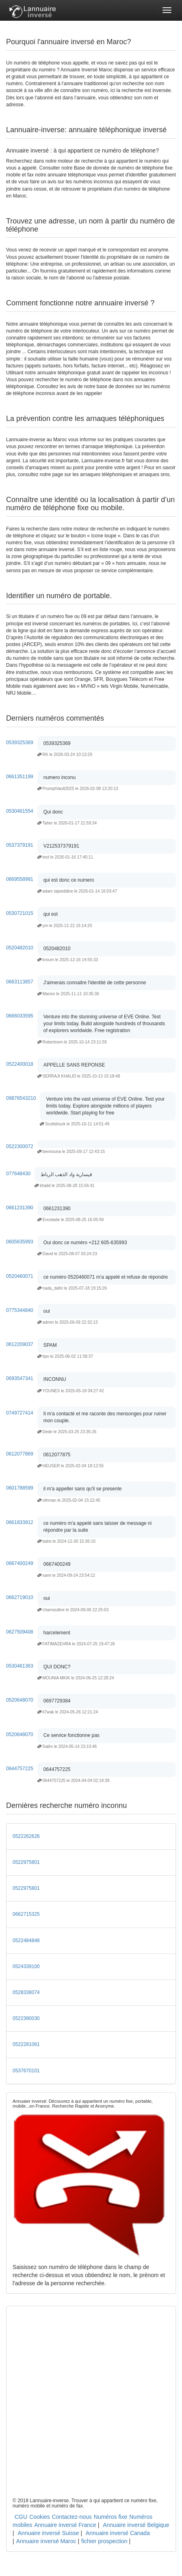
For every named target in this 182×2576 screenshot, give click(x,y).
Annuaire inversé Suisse (48, 2533)
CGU (21, 2517)
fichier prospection (104, 2541)
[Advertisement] (91, 2403)
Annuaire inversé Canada (118, 2533)
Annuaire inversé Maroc (46, 2541)
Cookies (39, 2517)
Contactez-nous (72, 2517)
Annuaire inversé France (65, 2525)
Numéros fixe (110, 2517)
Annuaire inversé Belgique (136, 2525)
